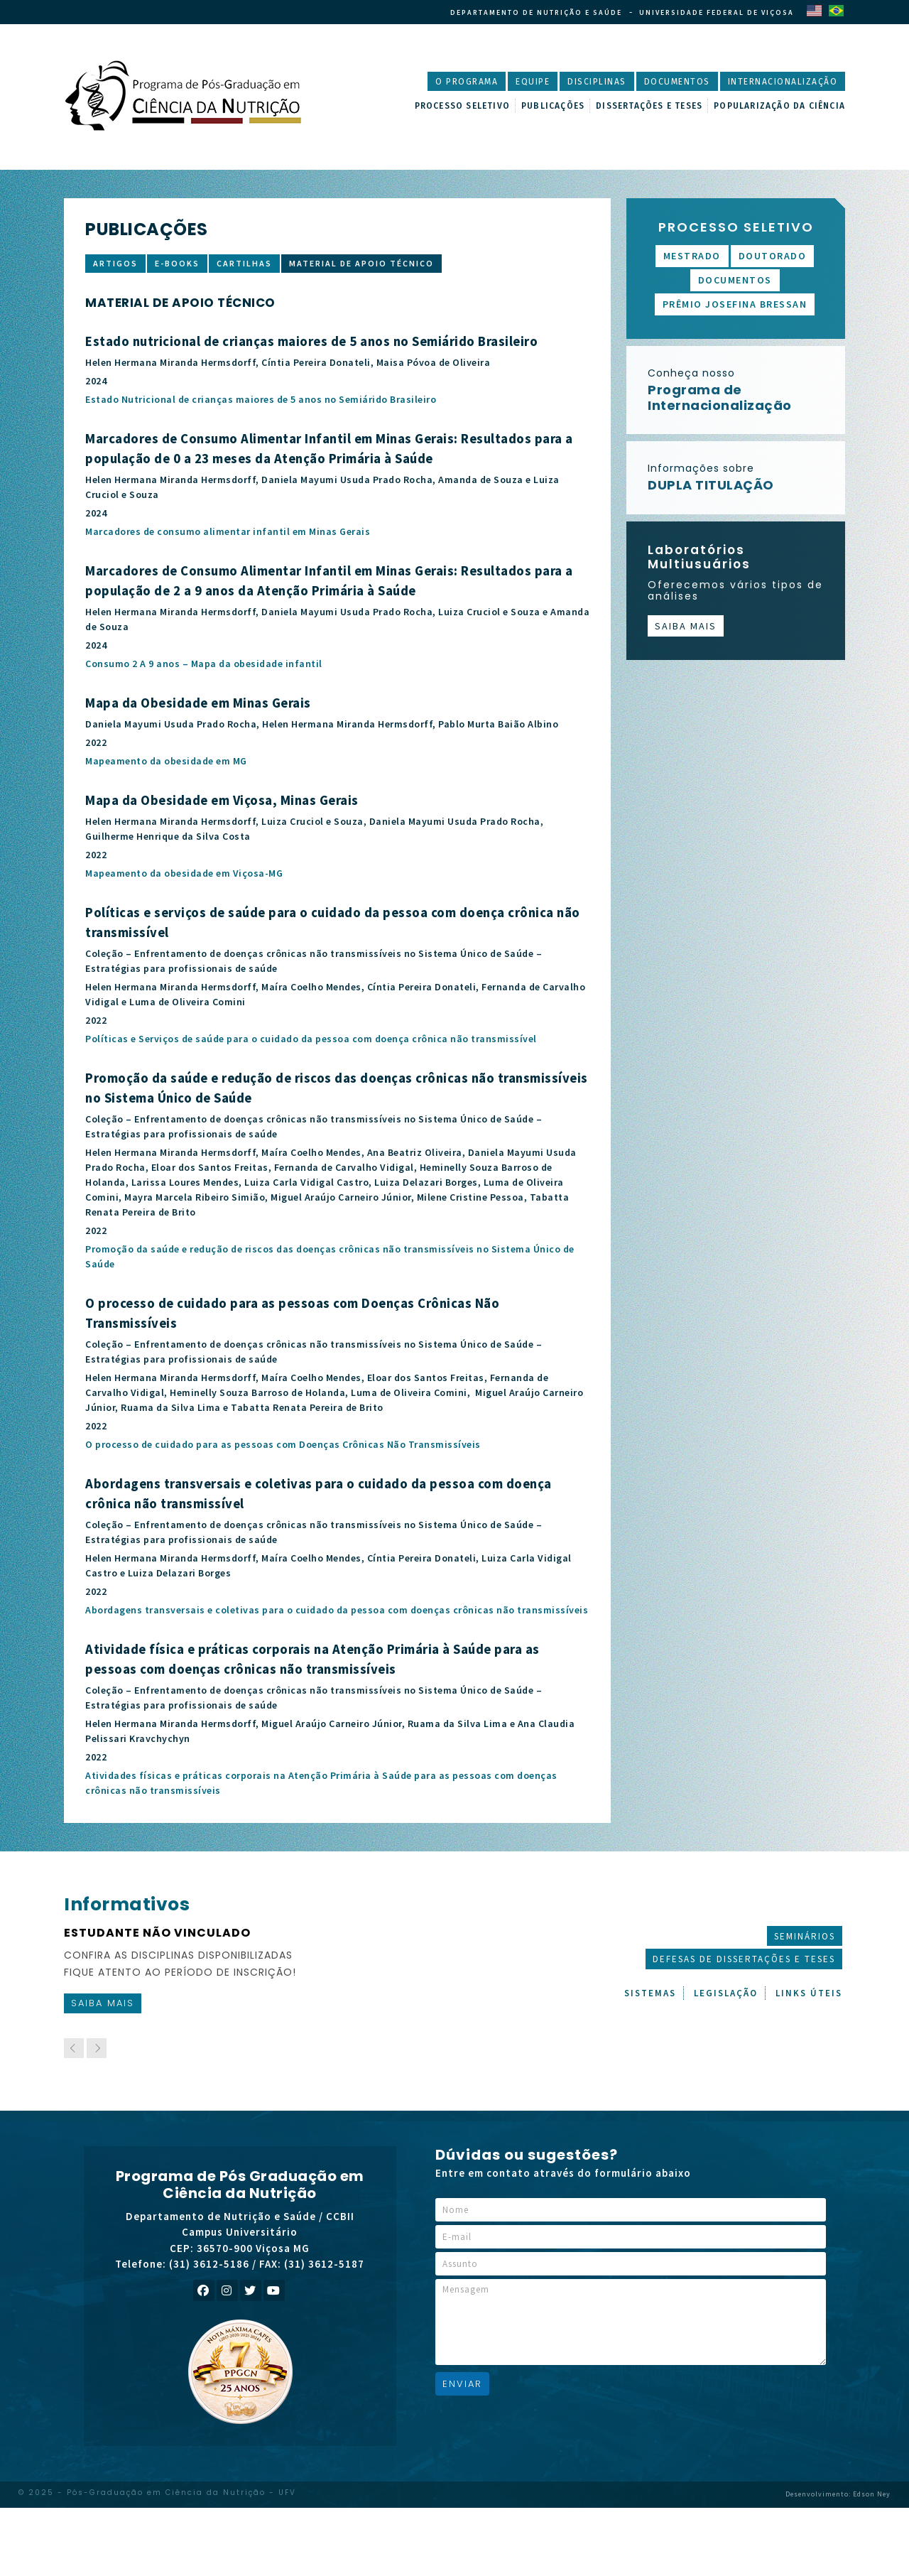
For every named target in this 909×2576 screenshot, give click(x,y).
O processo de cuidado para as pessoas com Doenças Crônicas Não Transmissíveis (283, 1444)
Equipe (533, 82)
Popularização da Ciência (779, 106)
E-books (177, 263)
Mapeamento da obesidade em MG (166, 760)
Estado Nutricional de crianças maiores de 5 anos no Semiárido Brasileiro (260, 399)
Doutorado (773, 255)
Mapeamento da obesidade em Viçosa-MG (184, 873)
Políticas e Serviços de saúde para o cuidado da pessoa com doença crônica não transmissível (311, 1038)
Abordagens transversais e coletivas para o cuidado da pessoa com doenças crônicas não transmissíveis (336, 1609)
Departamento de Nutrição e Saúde (536, 12)
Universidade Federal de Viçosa (716, 12)
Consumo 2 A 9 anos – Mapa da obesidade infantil (203, 663)
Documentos (677, 82)
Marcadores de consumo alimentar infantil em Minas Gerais (227, 531)
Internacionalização (783, 82)
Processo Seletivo (462, 106)
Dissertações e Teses (649, 106)
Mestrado (692, 255)
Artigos (115, 263)
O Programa (466, 82)
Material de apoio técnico (361, 263)
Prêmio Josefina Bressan (735, 304)
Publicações (552, 106)
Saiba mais (686, 625)
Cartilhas (244, 263)
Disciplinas (596, 82)
